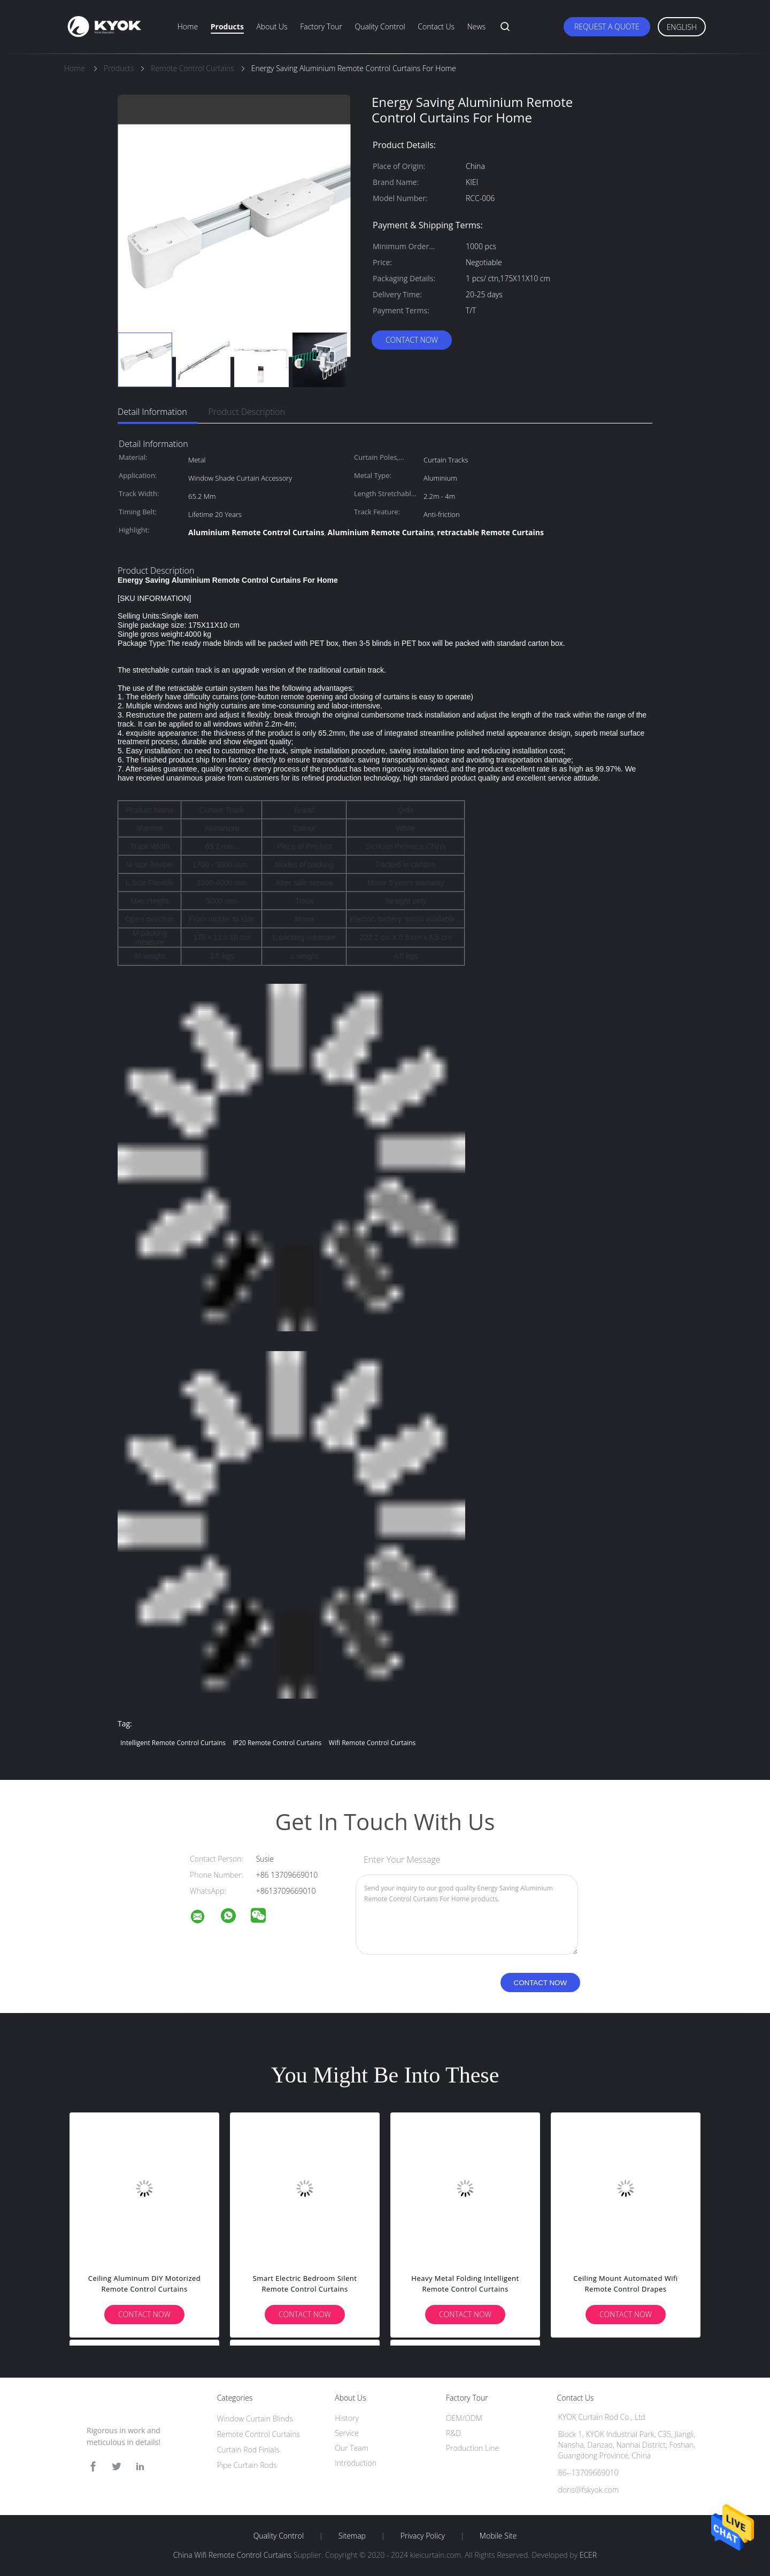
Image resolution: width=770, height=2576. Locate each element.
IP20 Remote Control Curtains (277, 1742)
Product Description (247, 412)
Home (188, 26)
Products (227, 26)
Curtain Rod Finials (248, 2449)
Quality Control (380, 26)
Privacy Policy (423, 2536)
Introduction (355, 2463)
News (476, 26)
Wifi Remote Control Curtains (372, 1742)
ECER (588, 2555)
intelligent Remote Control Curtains (173, 1742)
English (682, 27)
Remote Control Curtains (258, 2434)
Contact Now (412, 340)
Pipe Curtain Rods (247, 2465)
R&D (453, 2433)
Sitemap (352, 2536)
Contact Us (436, 26)
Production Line (472, 2448)
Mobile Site (498, 2536)
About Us (271, 26)
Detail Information (152, 412)
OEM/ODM (464, 2418)
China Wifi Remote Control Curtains (232, 2555)
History (347, 2418)
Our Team (351, 2448)
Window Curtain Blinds (255, 2418)
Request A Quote (607, 26)
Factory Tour (321, 26)
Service (347, 2433)
